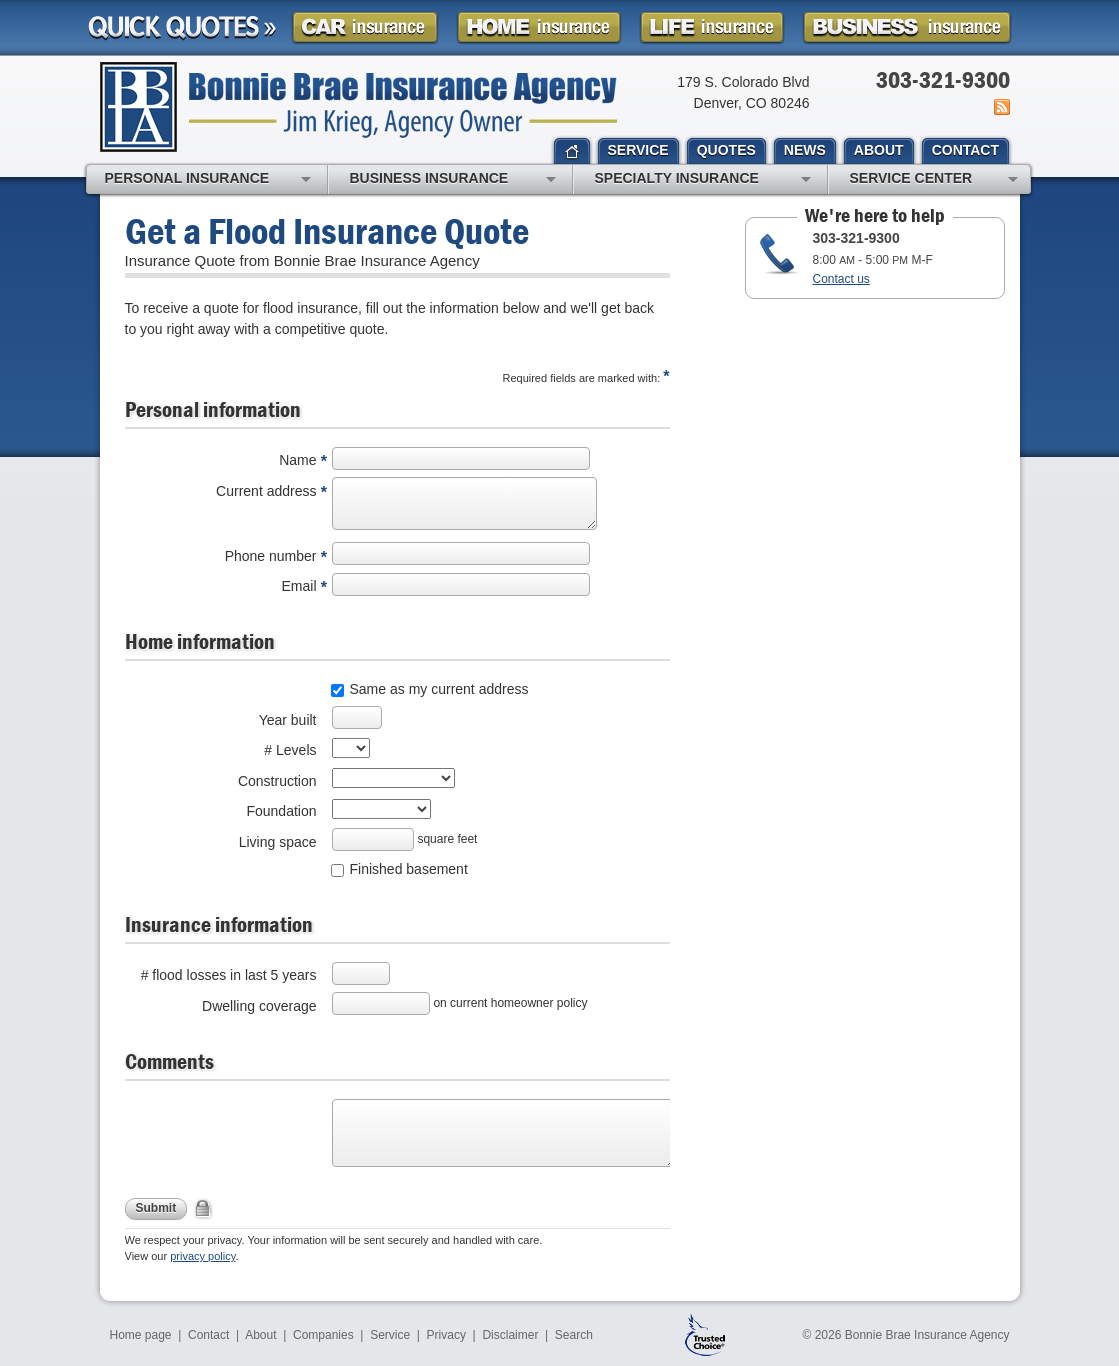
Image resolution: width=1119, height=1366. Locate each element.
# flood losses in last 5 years (229, 975)
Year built (288, 720)
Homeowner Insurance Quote (539, 27)
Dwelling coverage (259, 1006)
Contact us (841, 279)
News (1000, 107)
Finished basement (409, 869)
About (260, 1335)
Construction (277, 781)
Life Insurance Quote (712, 27)
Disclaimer (510, 1335)
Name (297, 460)
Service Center (934, 180)
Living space (278, 842)
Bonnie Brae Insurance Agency (358, 107)
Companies (323, 1335)
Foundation (281, 811)
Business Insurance (453, 180)
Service (390, 1335)
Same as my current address (439, 689)
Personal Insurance (208, 180)
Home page (141, 1335)
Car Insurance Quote (365, 27)
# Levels (290, 750)
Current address (266, 491)
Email (298, 586)
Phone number (271, 556)
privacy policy (202, 1256)
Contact (208, 1335)
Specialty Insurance (703, 180)
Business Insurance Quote (907, 27)
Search (574, 1335)
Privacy (446, 1335)
